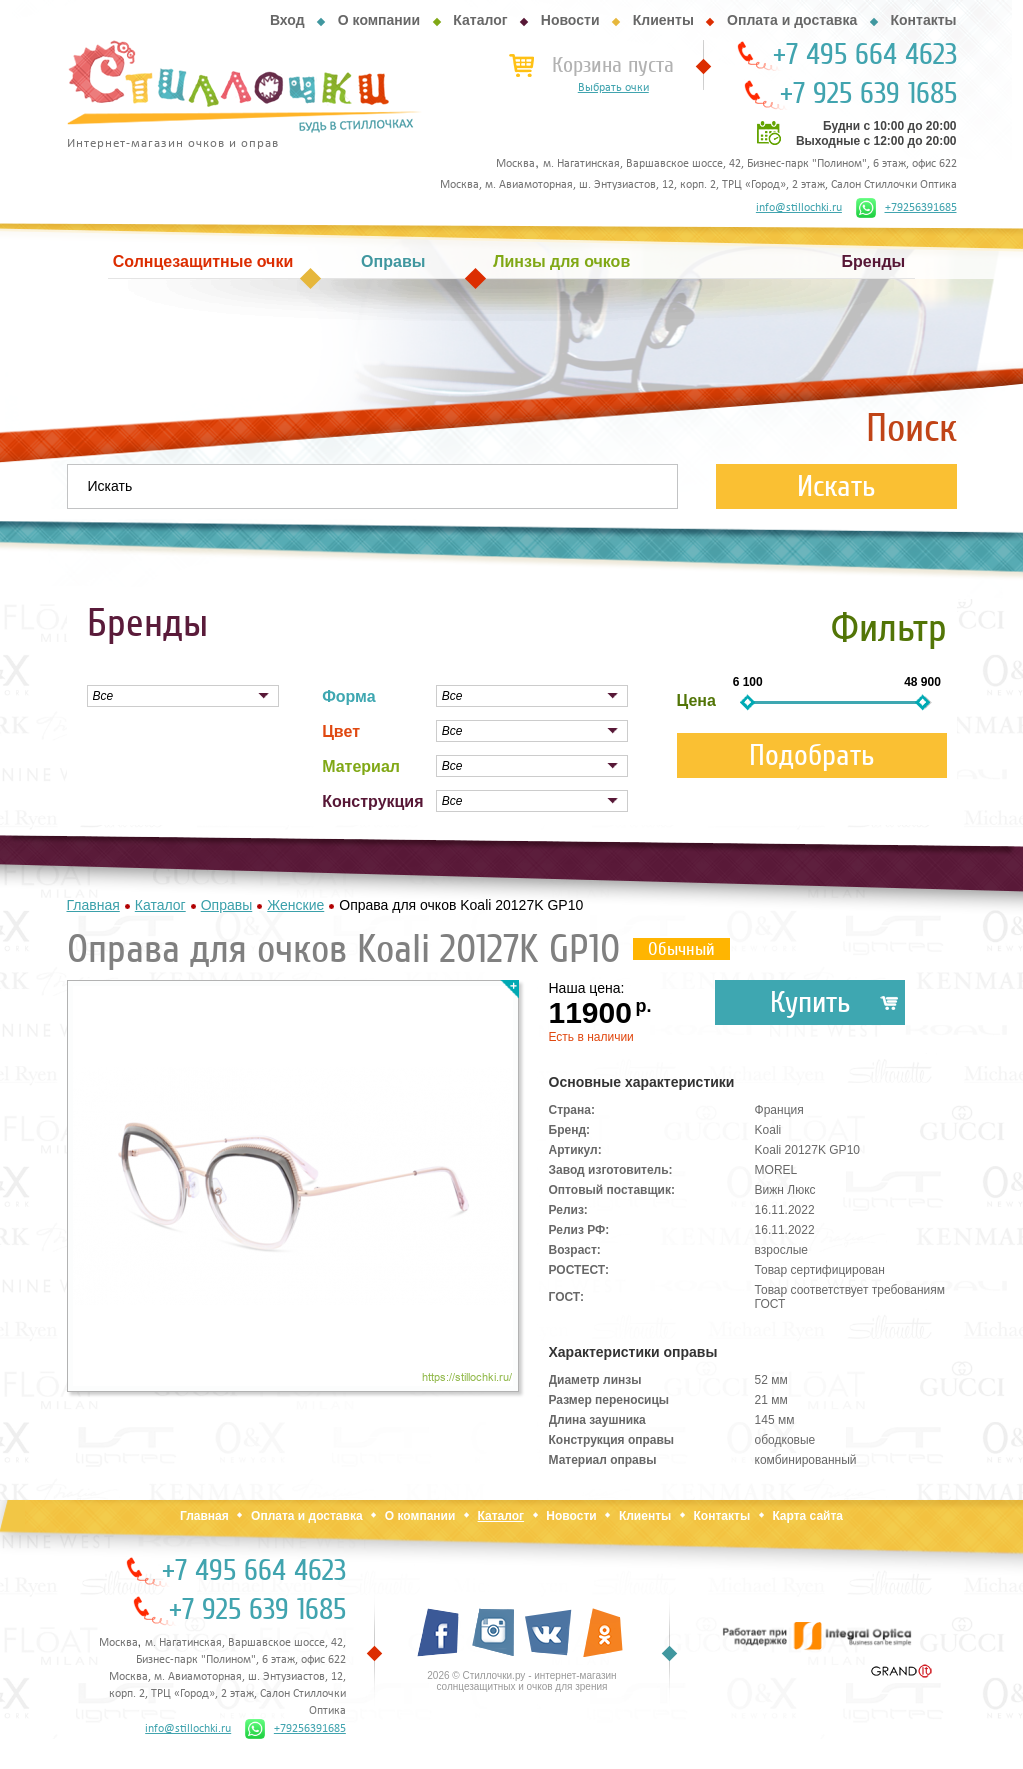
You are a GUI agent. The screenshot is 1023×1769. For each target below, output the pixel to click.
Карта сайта (807, 1516)
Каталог (480, 20)
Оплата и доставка (792, 20)
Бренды (874, 261)
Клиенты (663, 20)
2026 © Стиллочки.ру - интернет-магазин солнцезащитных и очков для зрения (521, 1681)
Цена (696, 700)
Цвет (341, 731)
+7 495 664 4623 (865, 55)
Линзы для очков (561, 261)
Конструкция (372, 801)
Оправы (393, 261)
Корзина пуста (613, 65)
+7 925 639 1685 (868, 94)
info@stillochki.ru (799, 208)
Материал (361, 766)
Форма (349, 696)
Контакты (923, 20)
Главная (204, 1516)
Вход (287, 20)
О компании (379, 20)
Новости (570, 20)
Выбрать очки (613, 88)
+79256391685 (906, 208)
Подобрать (812, 755)
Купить (810, 1002)
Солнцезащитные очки (203, 261)
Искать (836, 486)
